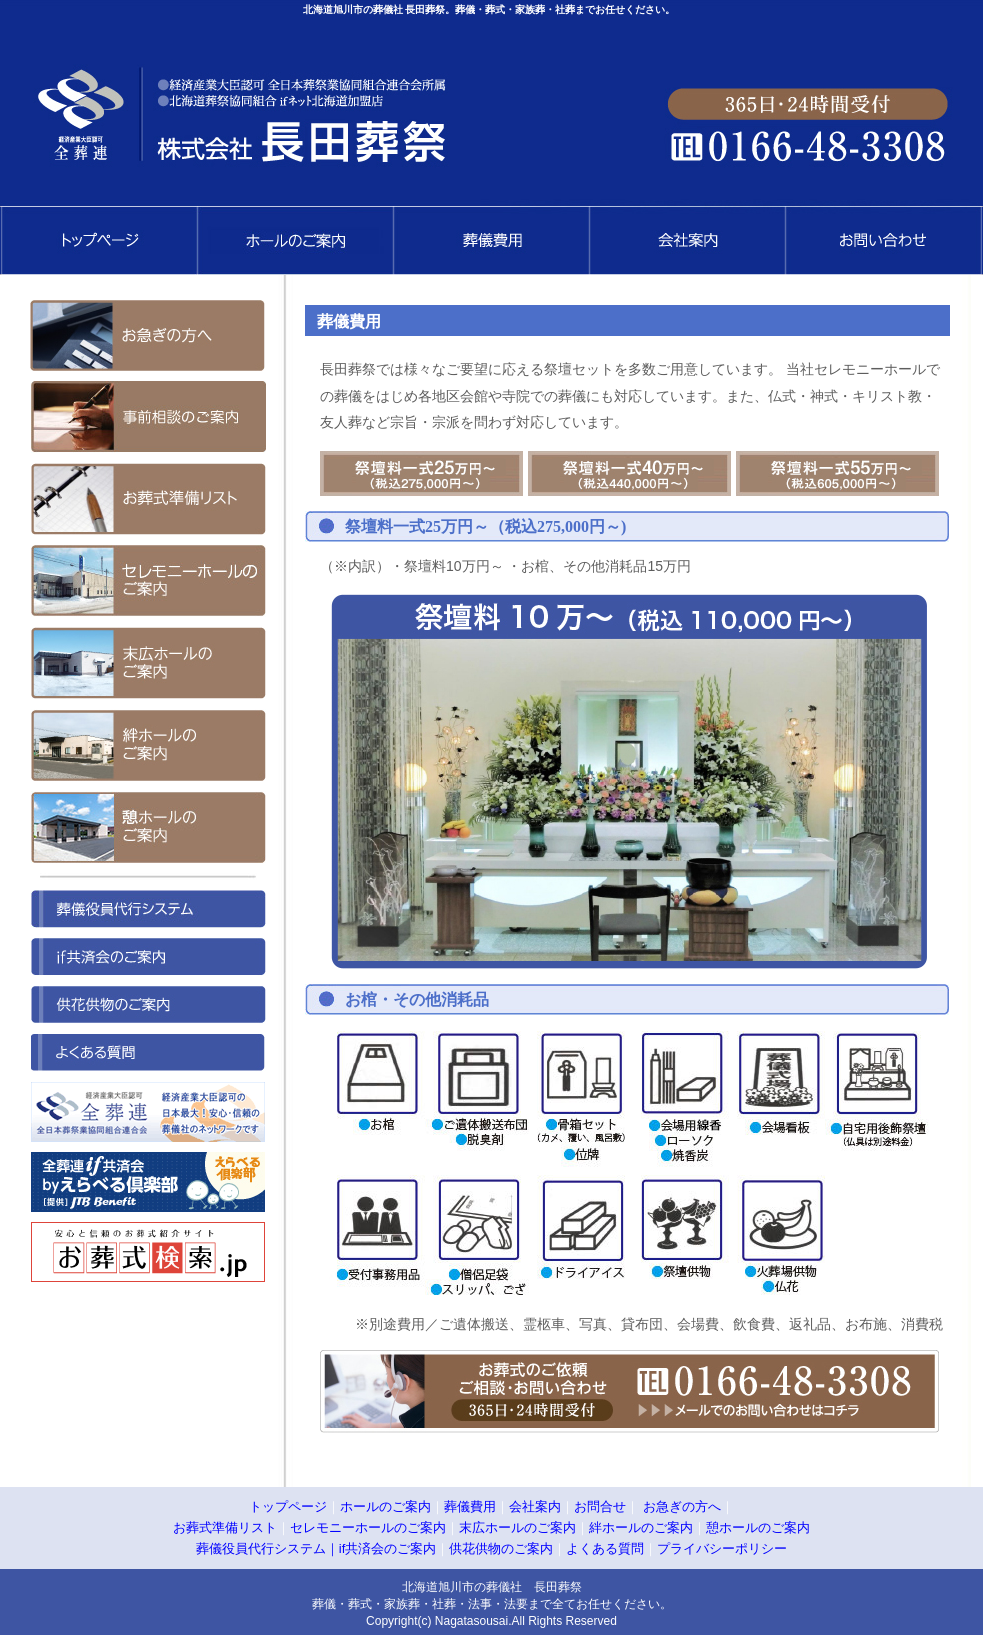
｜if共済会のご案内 (381, 1548)
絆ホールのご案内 (641, 1527)
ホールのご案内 (385, 1506)
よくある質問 (605, 1548)
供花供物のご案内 (501, 1548)
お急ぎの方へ (682, 1506)
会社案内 (535, 1506)
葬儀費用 (470, 1506)
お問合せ (600, 1506)
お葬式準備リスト (225, 1527)
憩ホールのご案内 (758, 1527)
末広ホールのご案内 (517, 1527)
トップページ (288, 1506)
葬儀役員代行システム (261, 1548)
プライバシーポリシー (722, 1548)
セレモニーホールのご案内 (368, 1527)
